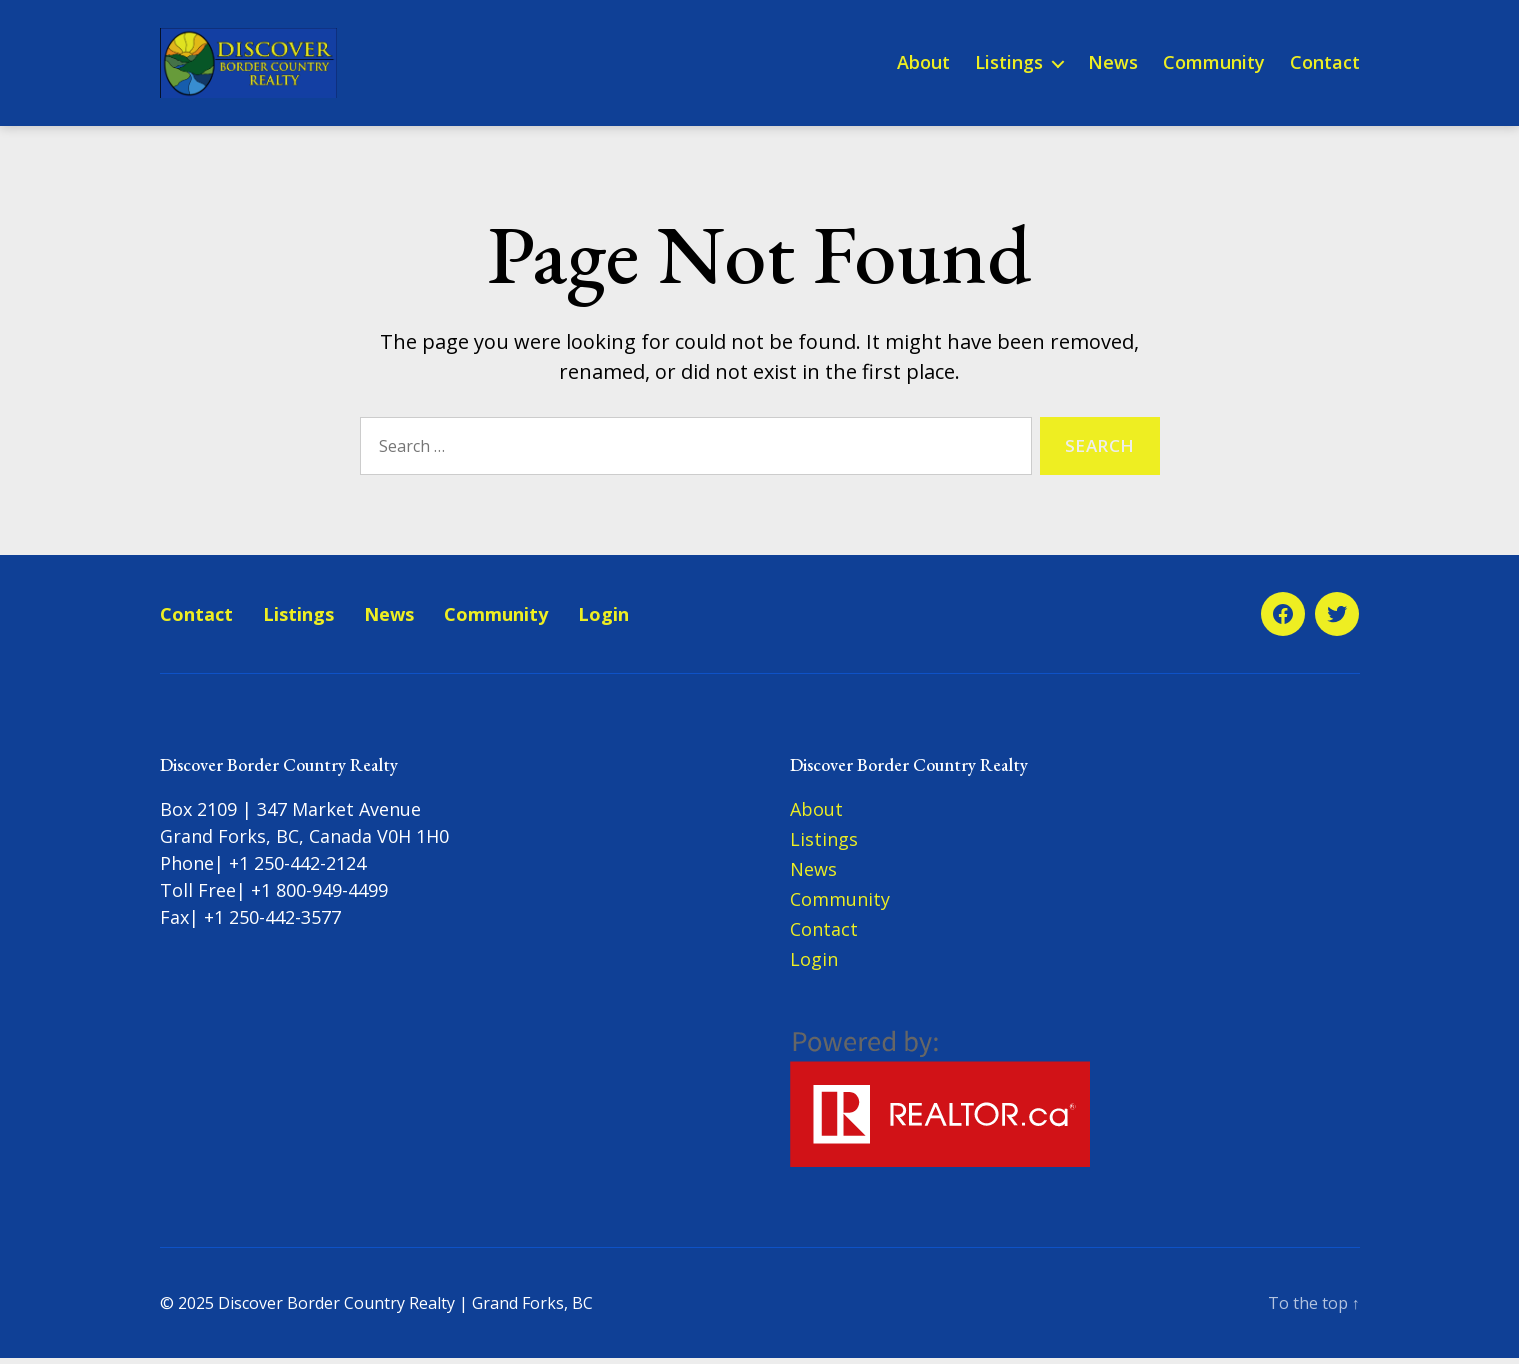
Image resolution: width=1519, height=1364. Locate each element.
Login (603, 620)
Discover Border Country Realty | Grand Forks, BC (405, 1309)
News (1113, 66)
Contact (1325, 66)
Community (1214, 66)
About (923, 66)
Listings (1009, 66)
